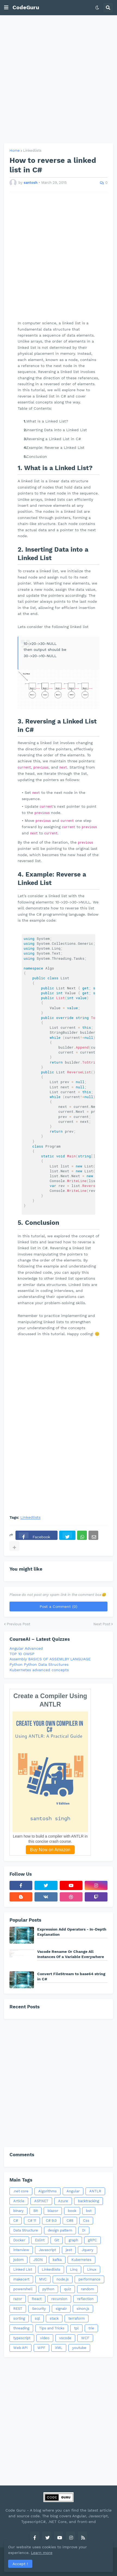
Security (39, 2309)
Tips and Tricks (51, 2328)
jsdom (18, 2260)
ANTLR (95, 2191)
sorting (19, 2318)
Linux (91, 2269)
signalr (61, 2309)
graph (73, 2240)
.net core (21, 2191)
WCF (85, 2338)
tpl (76, 2328)
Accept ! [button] (20, 2564)
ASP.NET (41, 2201)
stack (54, 2318)
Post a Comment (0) (58, 1606)
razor (17, 2299)
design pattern (60, 2230)
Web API (20, 2348)
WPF (41, 2348)
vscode (65, 2338)
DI (84, 2230)
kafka (57, 2260)
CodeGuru (25, 7)
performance (89, 2279)
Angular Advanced (26, 1648)
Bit (35, 2211)
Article (18, 2201)
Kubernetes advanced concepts (39, 1670)
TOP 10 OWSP (22, 1654)
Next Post (101, 1624)
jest (69, 2250)
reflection (85, 2299)
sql (37, 2318)
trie (91, 2328)
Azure (63, 2201)
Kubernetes (81, 2260)
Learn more (41, 2552)
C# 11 (32, 2220)
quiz (67, 2289)
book (72, 2211)
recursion (59, 2299)
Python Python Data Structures (39, 1664)
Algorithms (47, 2191)
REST (17, 2309)
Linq (73, 2269)
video (44, 2338)
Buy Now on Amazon (50, 1849)
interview (21, 2250)
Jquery (87, 2250)
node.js (62, 2279)
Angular (73, 2191)
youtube (79, 2348)
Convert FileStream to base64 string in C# (71, 1976)
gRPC (92, 2240)
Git (56, 2240)
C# (15, 2220)
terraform (76, 2318)
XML (58, 2348)
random (87, 2289)
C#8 (70, 2220)
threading (21, 2328)
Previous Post (18, 1624)
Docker (19, 2240)
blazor (53, 2211)
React (37, 2299)
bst (88, 2211)
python (48, 2289)
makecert (21, 2279)
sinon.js (83, 2309)
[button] (6, 8)
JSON (38, 2260)
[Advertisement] (58, 79)
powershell (23, 2289)
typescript (21, 2338)
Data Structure (25, 2230)
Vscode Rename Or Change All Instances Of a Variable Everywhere (70, 1954)
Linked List (22, 2269)
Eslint (40, 2240)
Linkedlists (32, 150)
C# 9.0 (51, 2220)
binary (18, 2211)
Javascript (47, 2250)
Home (15, 150)
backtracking (88, 2201)
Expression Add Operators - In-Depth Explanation (71, 1931)
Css (86, 2220)
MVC (43, 2279)
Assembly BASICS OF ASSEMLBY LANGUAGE (50, 1659)
